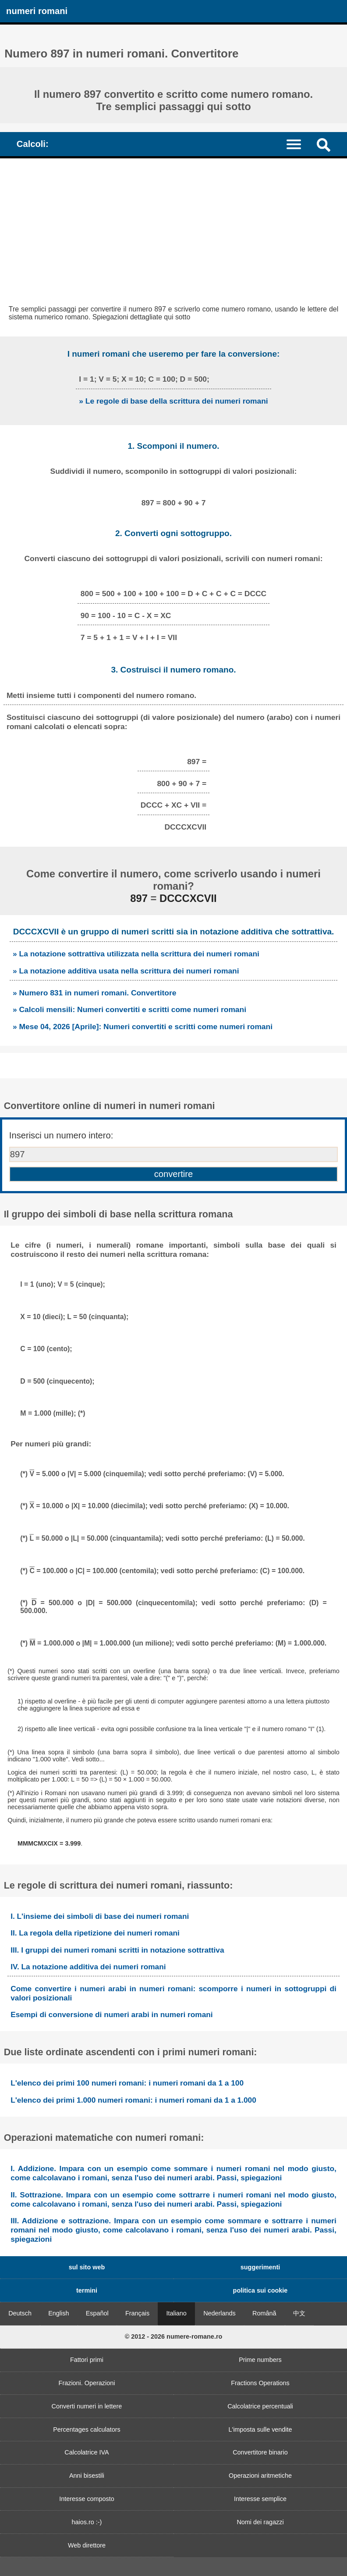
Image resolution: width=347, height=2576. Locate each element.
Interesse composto (86, 2498)
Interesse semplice (260, 2498)
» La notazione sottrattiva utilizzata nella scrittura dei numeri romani (136, 953)
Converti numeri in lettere (87, 2406)
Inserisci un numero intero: (61, 1135)
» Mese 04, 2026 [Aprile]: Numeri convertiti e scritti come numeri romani (143, 1026)
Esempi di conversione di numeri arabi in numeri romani (112, 2014)
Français (137, 2313)
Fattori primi (86, 2359)
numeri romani (36, 11)
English (58, 2313)
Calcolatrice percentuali (260, 2406)
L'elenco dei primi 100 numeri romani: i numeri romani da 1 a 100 (127, 2083)
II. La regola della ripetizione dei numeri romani (95, 1932)
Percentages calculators (86, 2429)
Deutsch (20, 2313)
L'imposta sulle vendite (260, 2429)
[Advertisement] (173, 224)
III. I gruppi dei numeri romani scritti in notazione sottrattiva (117, 1950)
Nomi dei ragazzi (260, 2522)
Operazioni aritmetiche (260, 2475)
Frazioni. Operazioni (87, 2382)
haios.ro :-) (87, 2522)
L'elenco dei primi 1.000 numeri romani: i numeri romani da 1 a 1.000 (133, 2100)
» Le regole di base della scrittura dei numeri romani (173, 401)
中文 (299, 2313)
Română (264, 2313)
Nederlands (219, 2313)
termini (86, 2290)
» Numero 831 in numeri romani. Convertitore (94, 992)
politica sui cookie (260, 2290)
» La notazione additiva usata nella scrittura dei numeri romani (126, 970)
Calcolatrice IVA (86, 2452)
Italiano (176, 2313)
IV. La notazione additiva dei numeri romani (88, 1966)
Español (97, 2313)
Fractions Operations (260, 2382)
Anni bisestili (86, 2475)
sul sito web (87, 2267)
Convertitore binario (260, 2452)
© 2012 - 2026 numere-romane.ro (174, 2336)
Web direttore (87, 2545)
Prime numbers (260, 2359)
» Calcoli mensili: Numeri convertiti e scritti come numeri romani (129, 1009)
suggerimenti (260, 2267)
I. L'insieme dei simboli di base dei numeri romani (100, 1916)
